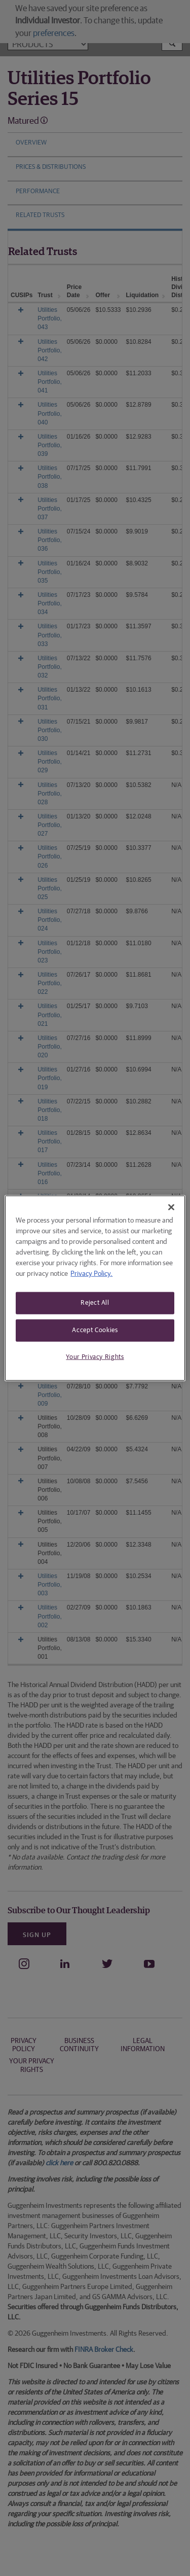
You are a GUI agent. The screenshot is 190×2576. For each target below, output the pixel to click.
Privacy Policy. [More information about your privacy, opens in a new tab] (91, 1273)
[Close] (171, 1207)
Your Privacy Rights (95, 1357)
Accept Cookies (95, 1330)
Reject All (95, 1303)
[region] (95, 1288)
